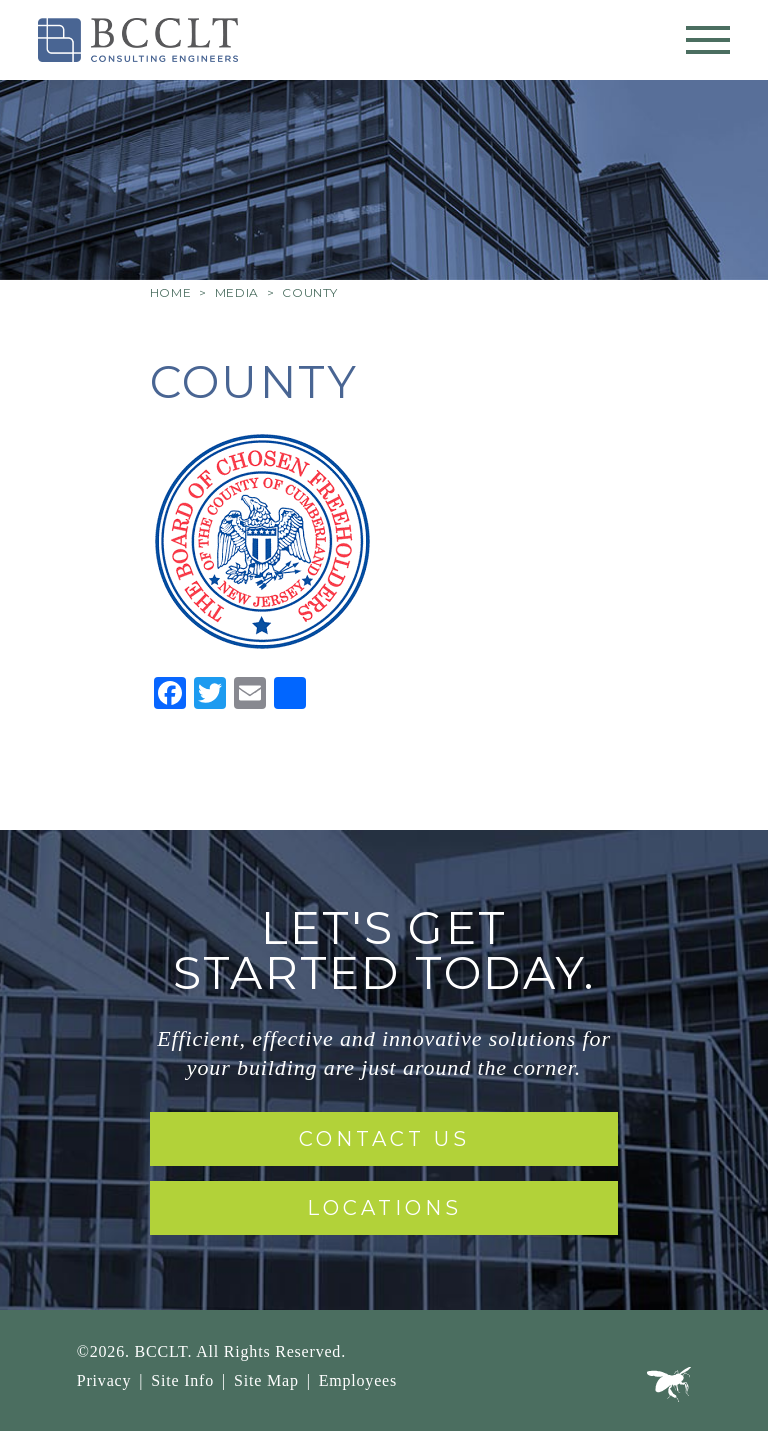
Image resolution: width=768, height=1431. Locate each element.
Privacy (104, 1380)
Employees (358, 1380)
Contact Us (384, 1139)
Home (170, 292)
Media (237, 292)
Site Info (182, 1380)
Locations (384, 1208)
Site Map (266, 1380)
